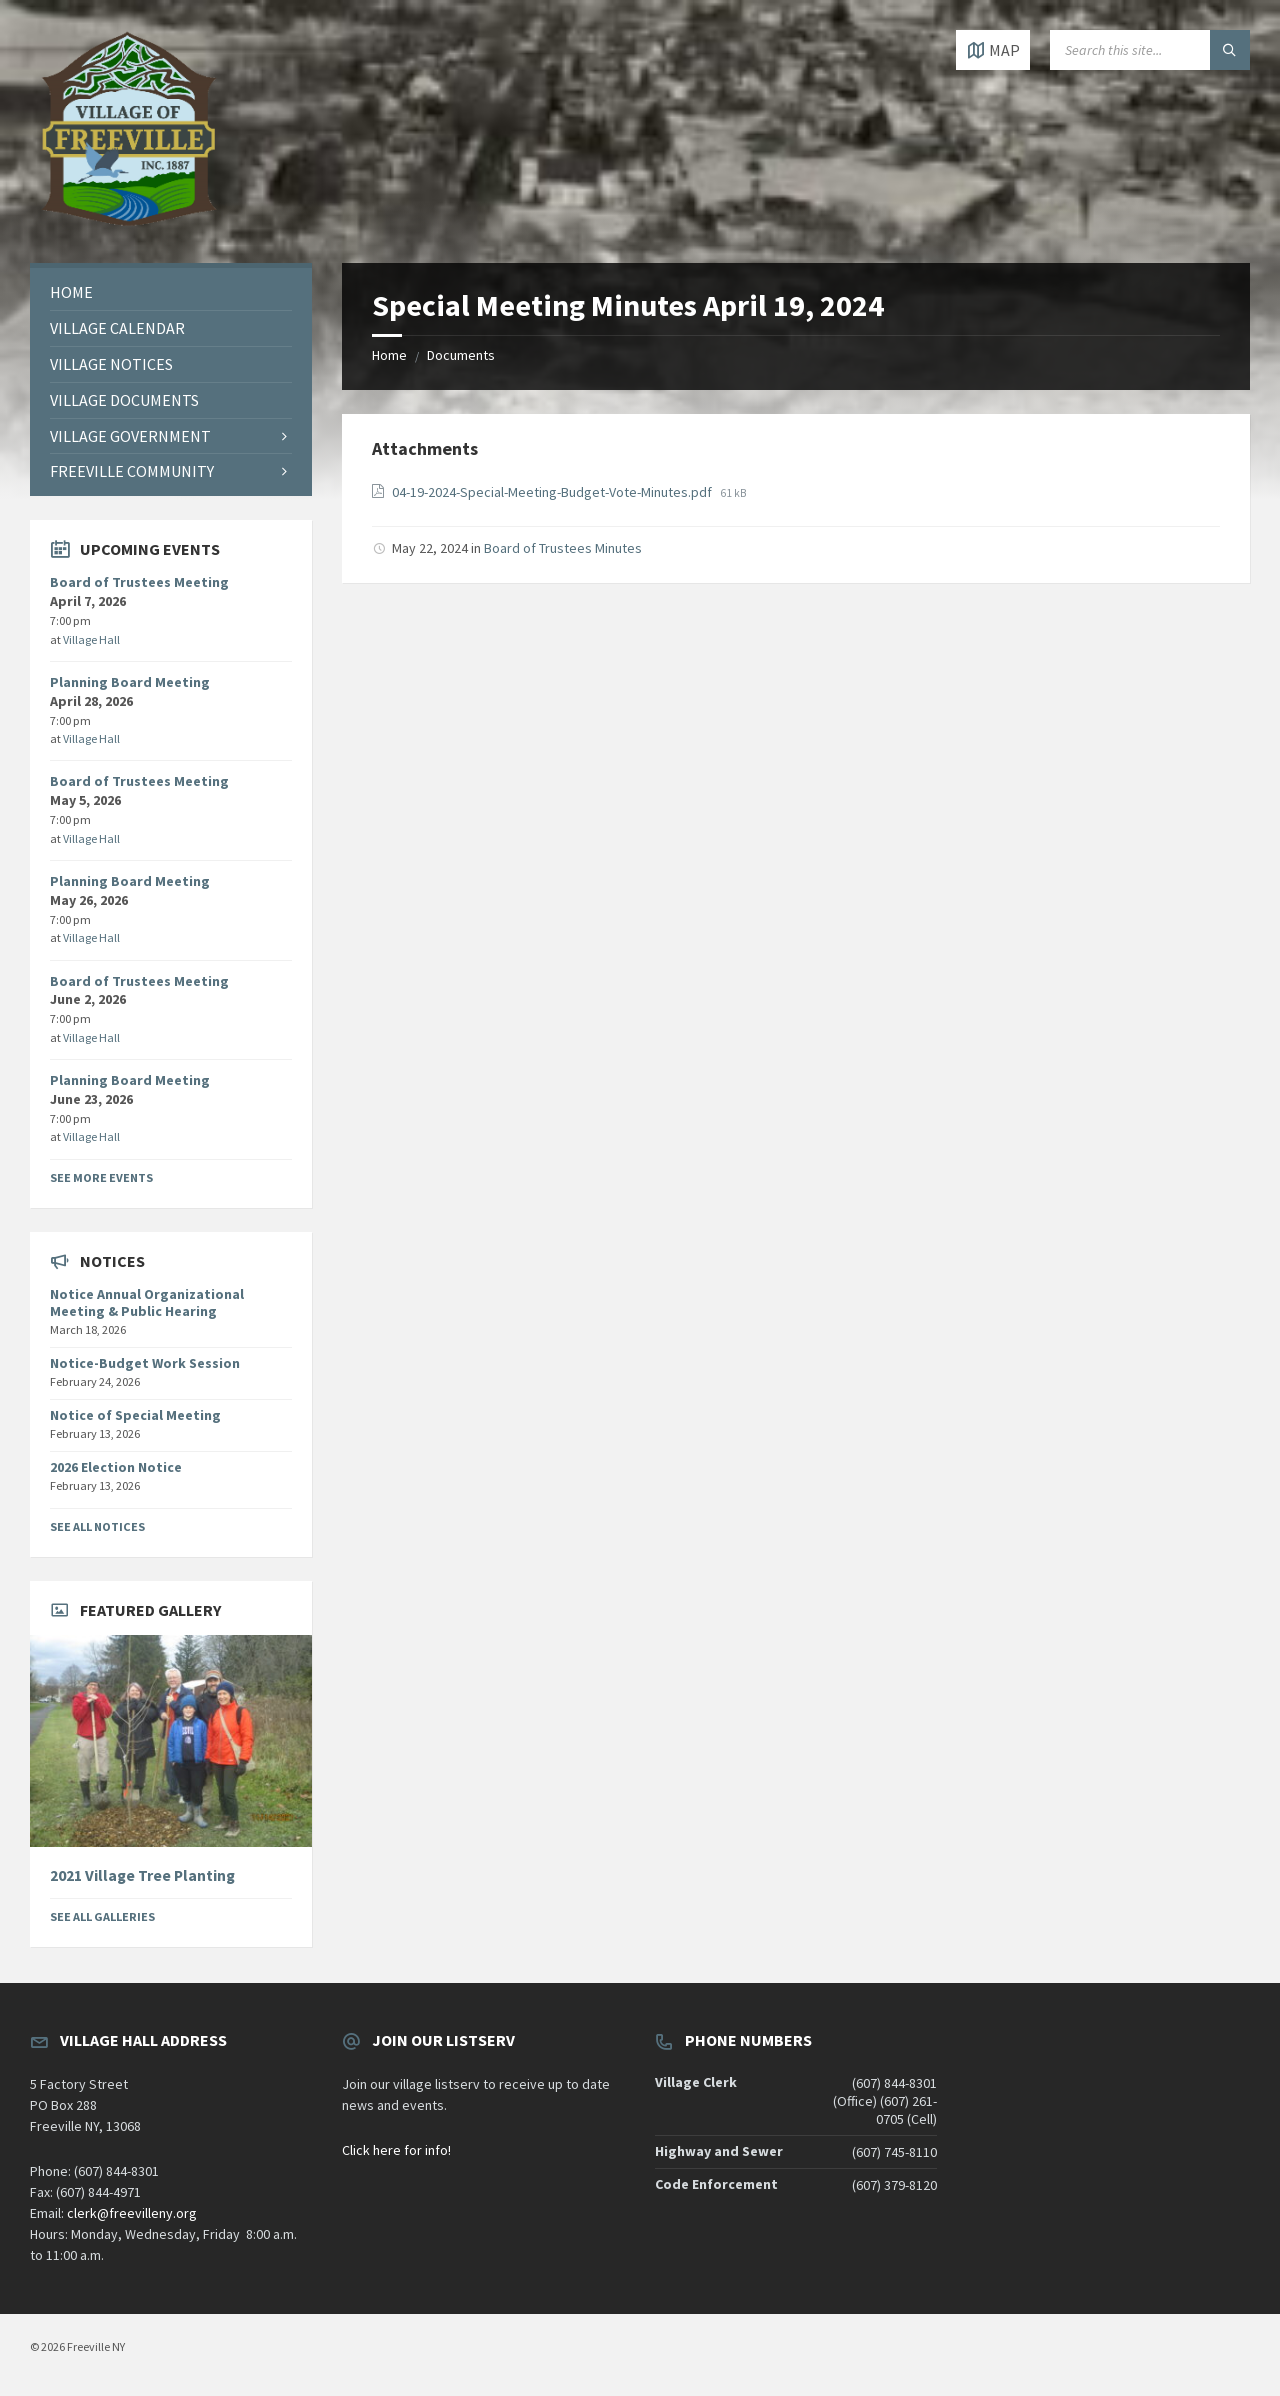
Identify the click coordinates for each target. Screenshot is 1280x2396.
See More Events (101, 1177)
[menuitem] (171, 292)
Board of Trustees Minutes (563, 548)
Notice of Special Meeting (135, 1415)
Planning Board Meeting (130, 682)
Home (389, 355)
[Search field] (1150, 50)
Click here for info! (396, 2150)
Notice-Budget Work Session (145, 1363)
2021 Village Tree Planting (142, 1875)
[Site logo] (130, 224)
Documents (461, 355)
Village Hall (91, 639)
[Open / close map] (993, 50)
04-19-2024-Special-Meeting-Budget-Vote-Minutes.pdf (553, 492)
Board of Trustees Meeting (139, 582)
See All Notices (97, 1526)
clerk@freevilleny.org (132, 2213)
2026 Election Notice (116, 1467)
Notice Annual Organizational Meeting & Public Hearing (147, 1302)
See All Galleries (102, 1916)
